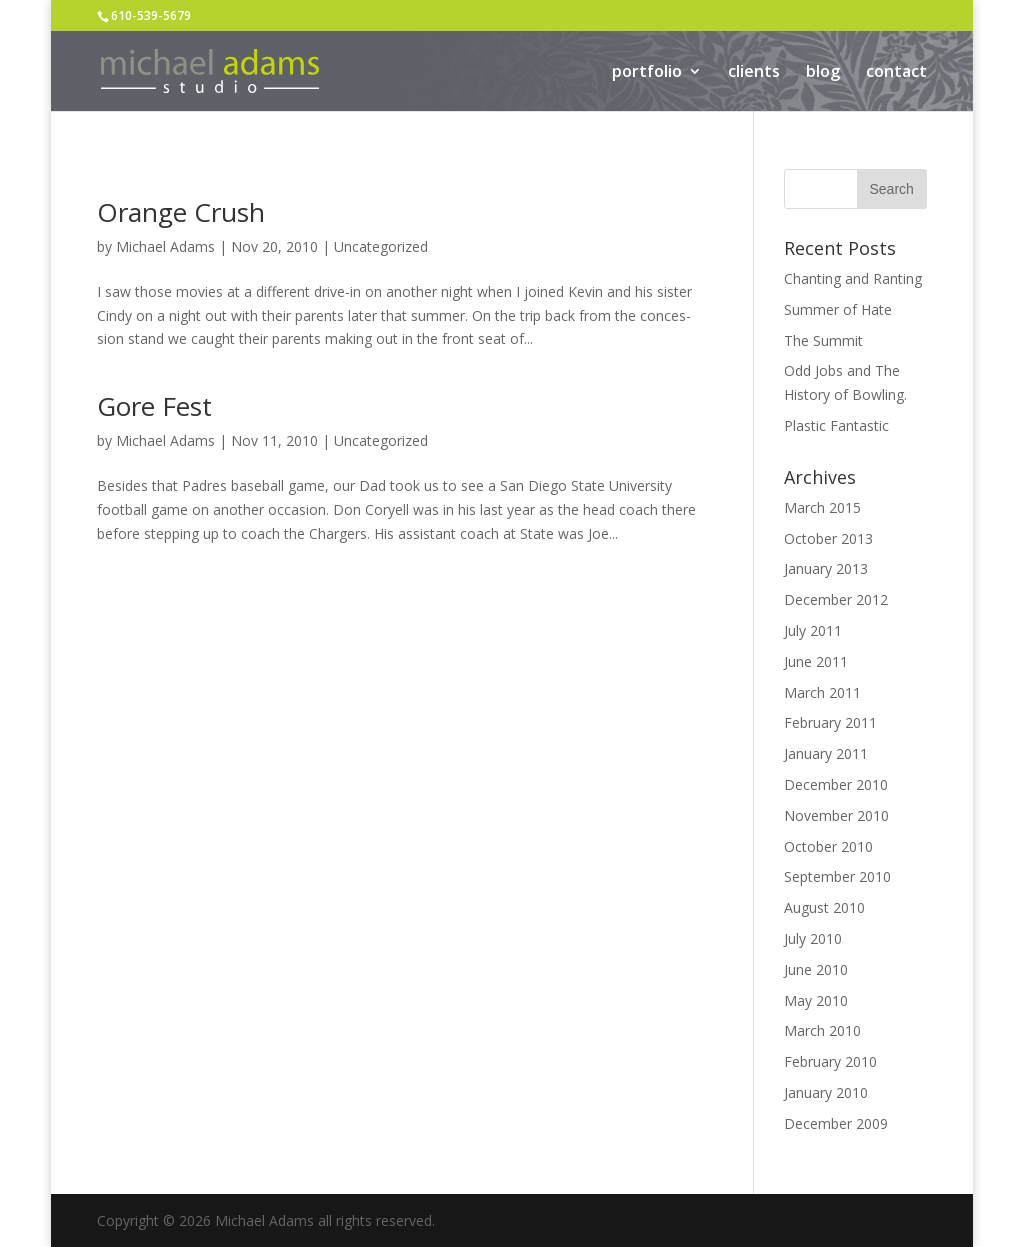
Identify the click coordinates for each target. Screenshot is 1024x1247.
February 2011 (830, 722)
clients (754, 73)
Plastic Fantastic (836, 425)
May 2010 (816, 1000)
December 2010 (836, 784)
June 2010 (816, 969)
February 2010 (830, 1061)
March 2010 (822, 1030)
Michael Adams (165, 246)
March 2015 (822, 507)
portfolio (647, 73)
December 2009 (836, 1123)
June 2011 (816, 661)
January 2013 (826, 568)
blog (823, 73)
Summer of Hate (838, 309)
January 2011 (826, 753)
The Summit (823, 340)
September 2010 (837, 876)
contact (896, 73)
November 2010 (836, 815)
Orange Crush (181, 212)
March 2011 (822, 692)
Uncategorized (381, 246)
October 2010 (828, 846)
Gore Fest (154, 406)
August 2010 (824, 907)
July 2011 (813, 630)
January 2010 (826, 1092)
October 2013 (828, 538)
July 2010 (813, 938)
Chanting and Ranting (853, 278)
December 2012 (836, 599)
